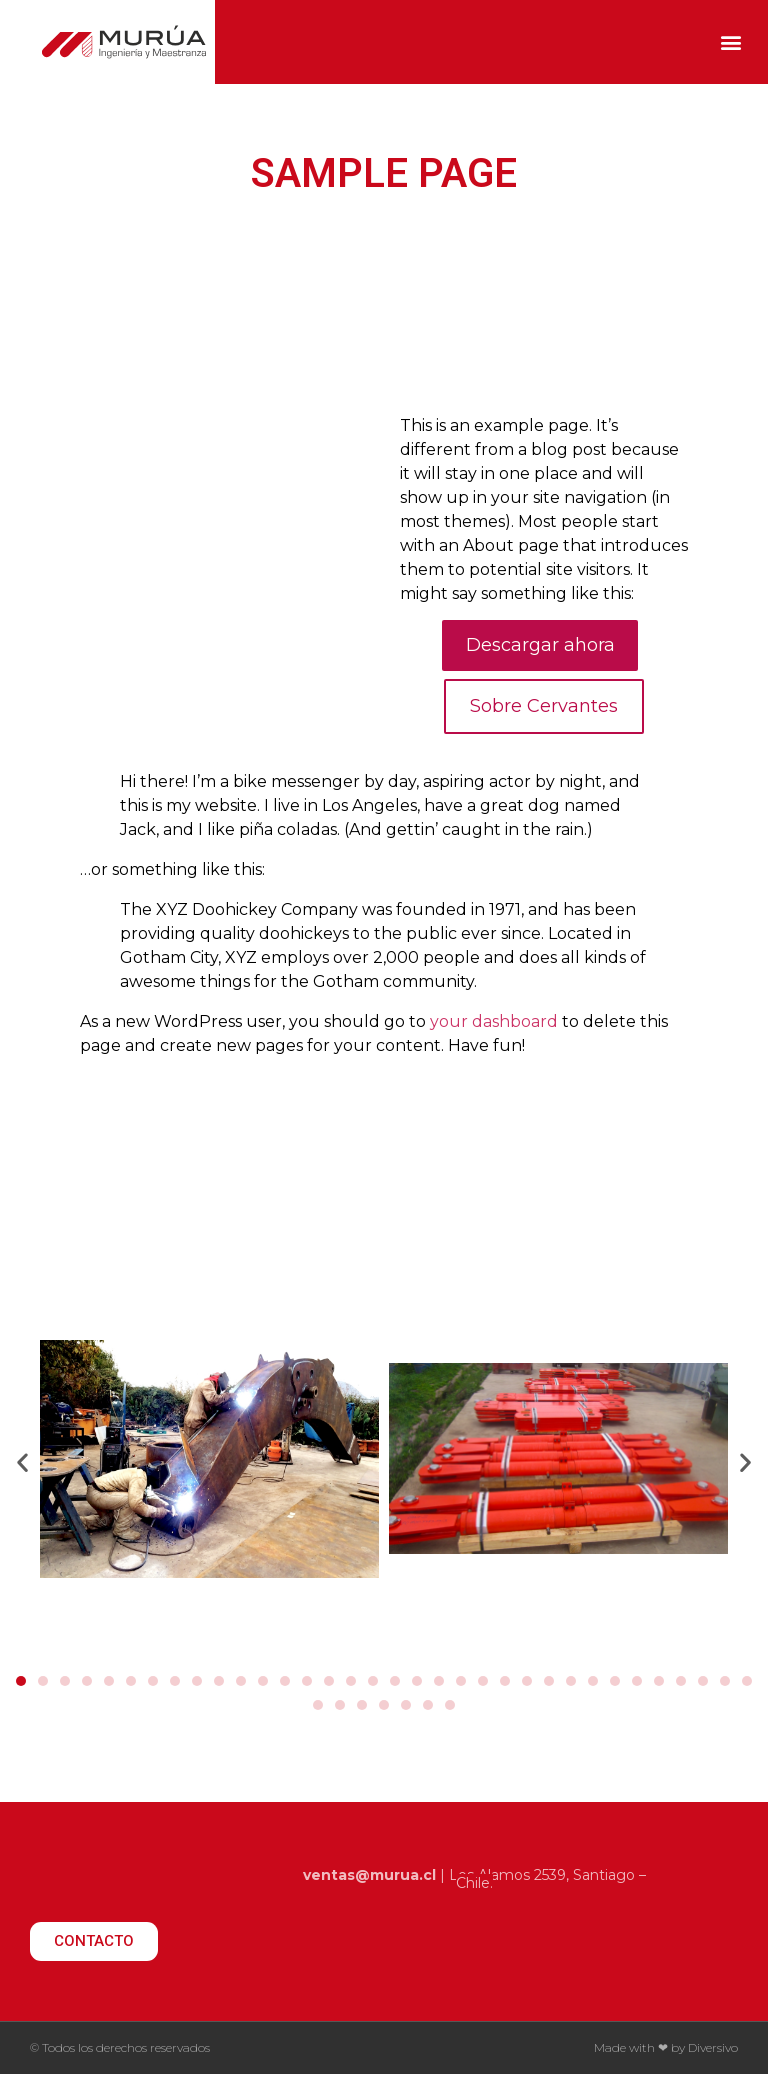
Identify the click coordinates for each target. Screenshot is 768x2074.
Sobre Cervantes (544, 706)
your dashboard (494, 1021)
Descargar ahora (540, 645)
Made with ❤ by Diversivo (666, 2047)
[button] (731, 42)
